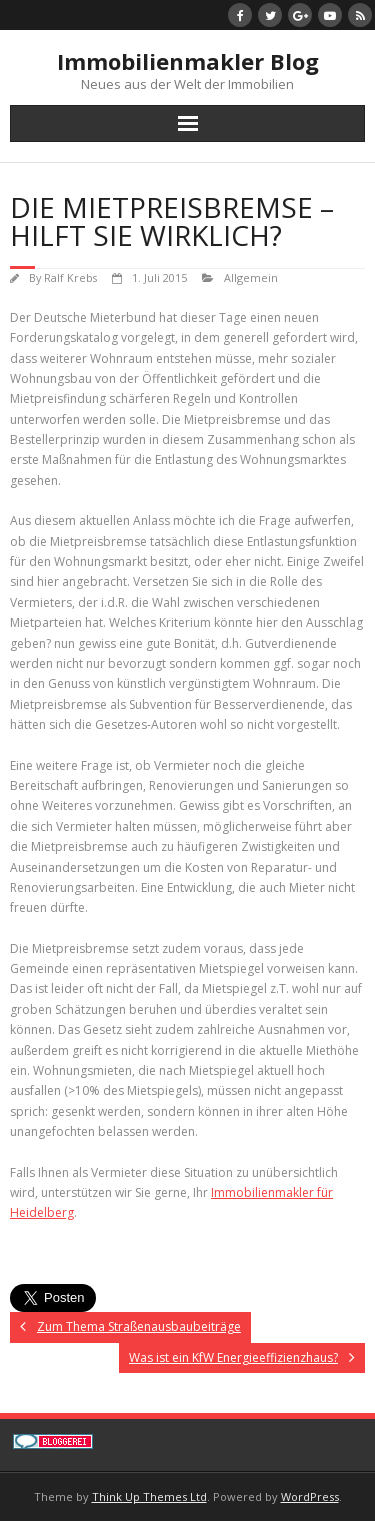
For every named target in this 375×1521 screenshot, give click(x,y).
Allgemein (251, 277)
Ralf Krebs (70, 277)
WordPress (310, 1496)
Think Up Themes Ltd (149, 1496)
